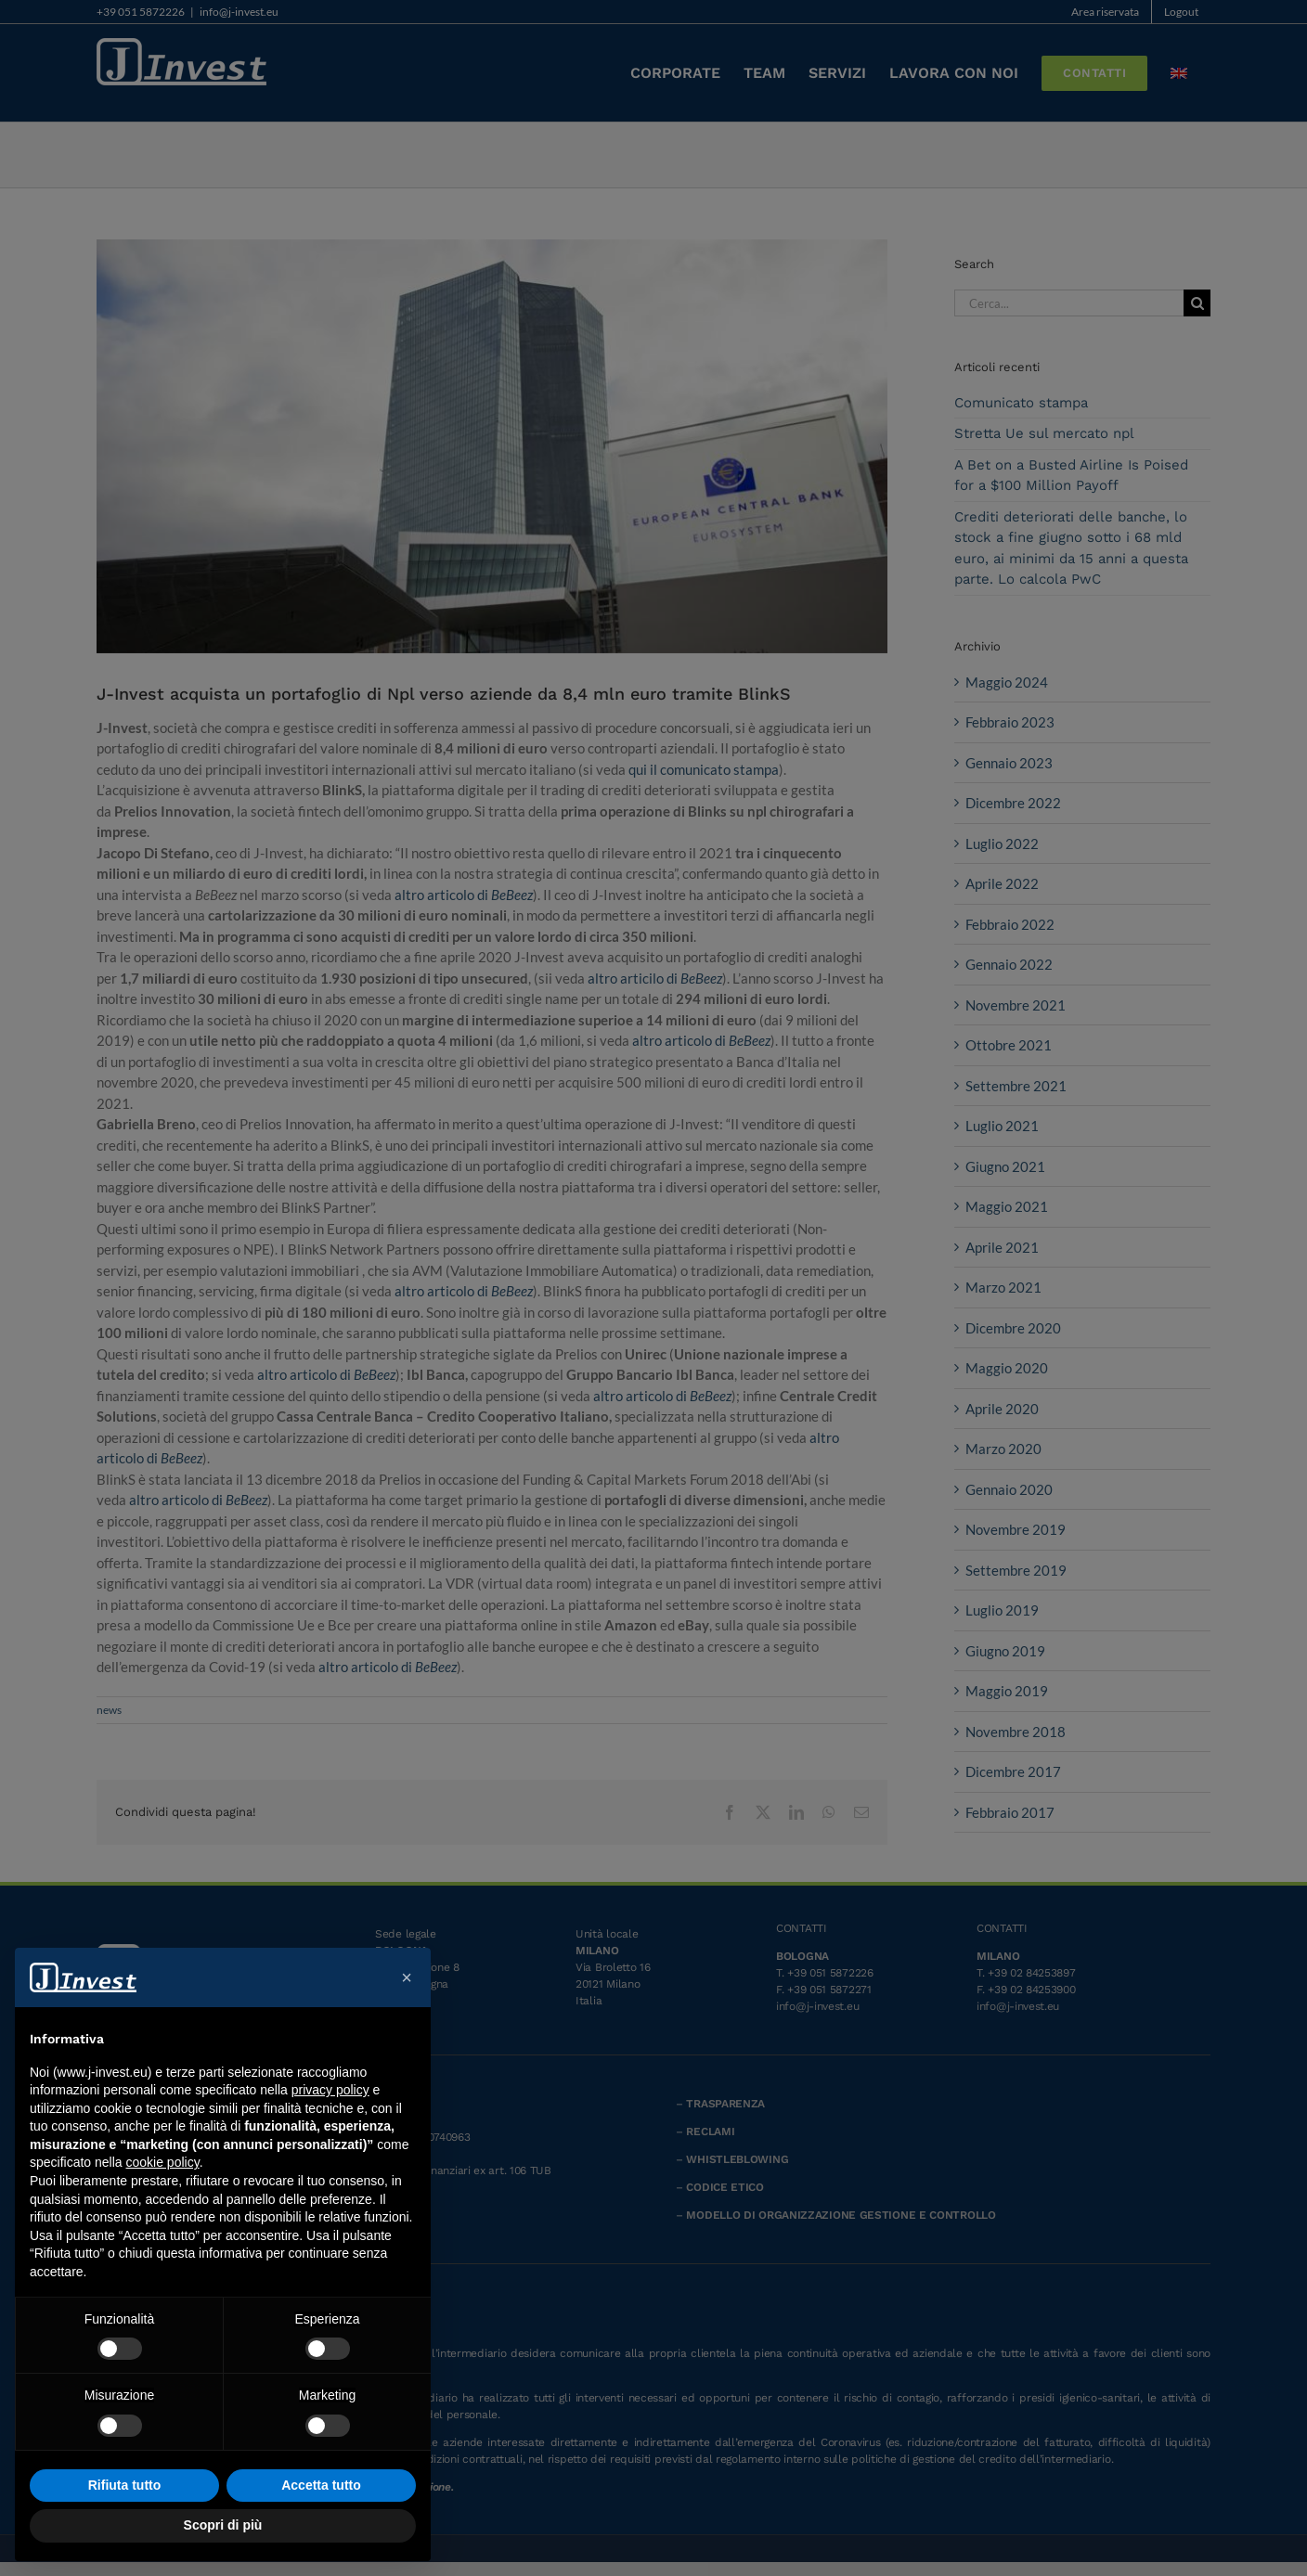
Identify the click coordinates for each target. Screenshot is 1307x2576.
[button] (406, 1977)
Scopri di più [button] (223, 2525)
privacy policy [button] (330, 2089)
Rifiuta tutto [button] (125, 2485)
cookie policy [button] (163, 2162)
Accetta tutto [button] (321, 2485)
